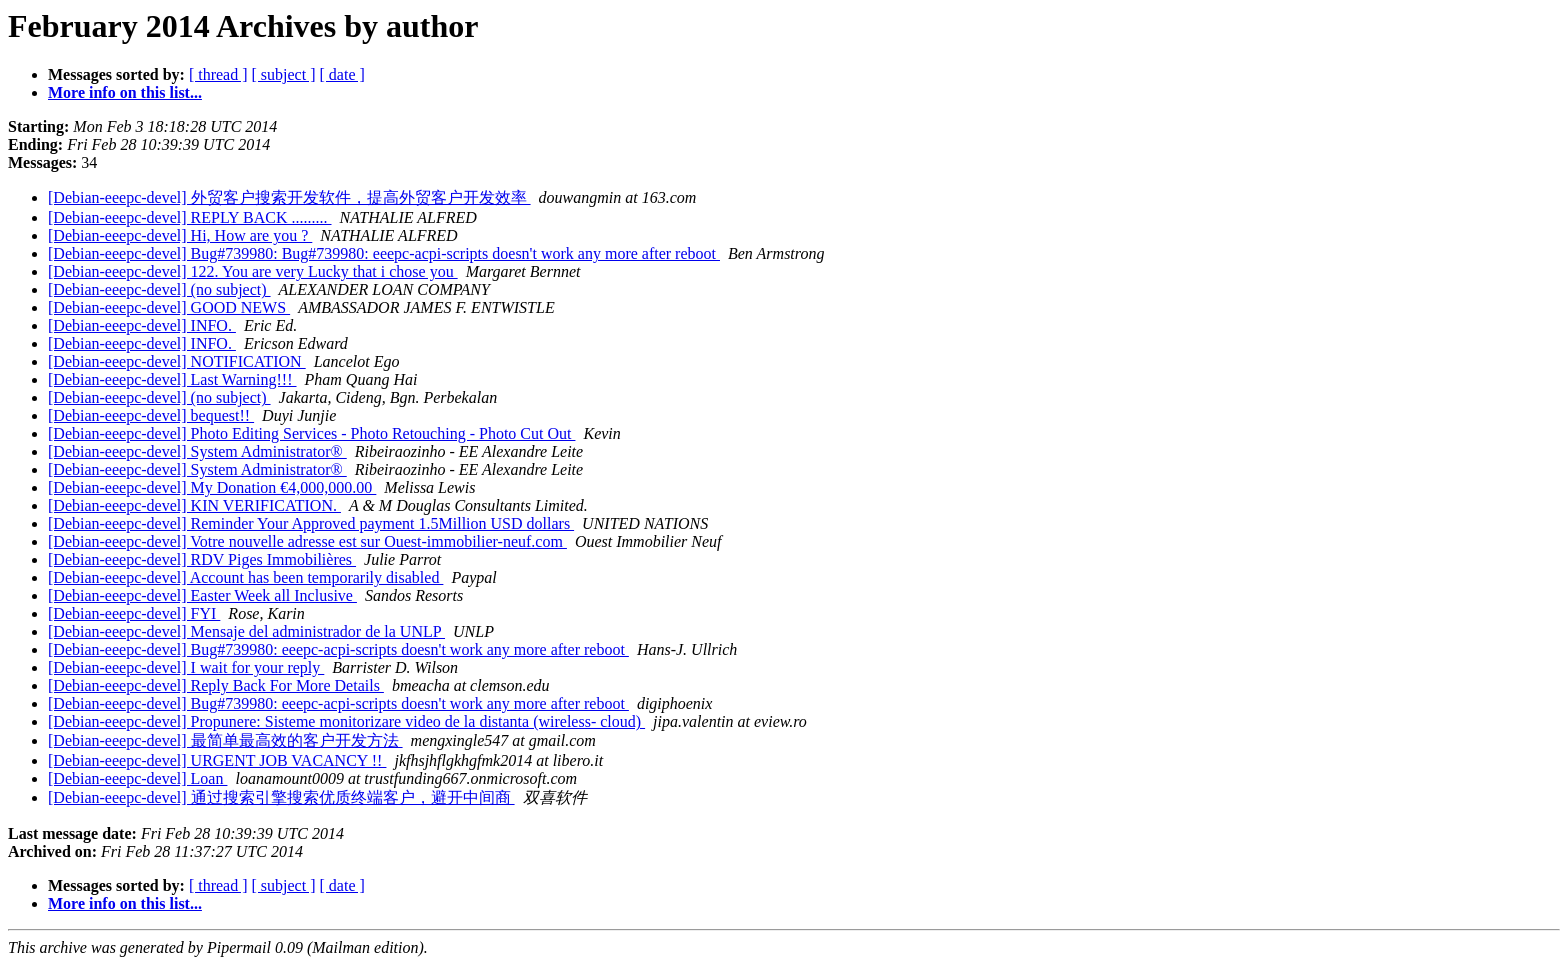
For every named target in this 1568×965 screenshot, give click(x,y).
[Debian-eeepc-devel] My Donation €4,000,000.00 (212, 487)
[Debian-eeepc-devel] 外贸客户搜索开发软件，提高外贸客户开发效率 (289, 197)
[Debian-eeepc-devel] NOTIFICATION (177, 361)
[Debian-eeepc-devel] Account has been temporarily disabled (245, 577)
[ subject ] (284, 74)
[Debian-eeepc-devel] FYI (134, 613)
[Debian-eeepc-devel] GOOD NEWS (169, 307)
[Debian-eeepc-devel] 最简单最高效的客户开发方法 (225, 740)
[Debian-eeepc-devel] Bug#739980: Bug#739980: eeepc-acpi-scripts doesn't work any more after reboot (384, 253)
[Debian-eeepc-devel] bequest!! (151, 415)
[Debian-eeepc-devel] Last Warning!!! (172, 379)
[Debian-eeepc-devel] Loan (137, 778)
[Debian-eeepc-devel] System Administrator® (197, 451)
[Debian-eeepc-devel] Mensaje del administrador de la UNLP (246, 631)
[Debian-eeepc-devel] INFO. (142, 325)
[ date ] (342, 74)
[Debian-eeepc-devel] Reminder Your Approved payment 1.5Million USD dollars (311, 523)
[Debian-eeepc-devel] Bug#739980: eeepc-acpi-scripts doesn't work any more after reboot (338, 649)
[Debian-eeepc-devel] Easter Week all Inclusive (202, 595)
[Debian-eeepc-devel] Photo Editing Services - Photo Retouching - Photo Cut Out (311, 433)
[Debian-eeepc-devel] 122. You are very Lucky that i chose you (253, 271)
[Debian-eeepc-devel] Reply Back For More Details (216, 685)
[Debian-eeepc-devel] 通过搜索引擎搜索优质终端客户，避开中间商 (281, 797)
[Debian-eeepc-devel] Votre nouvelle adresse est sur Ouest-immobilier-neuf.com (307, 541)
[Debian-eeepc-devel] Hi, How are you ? (180, 235)
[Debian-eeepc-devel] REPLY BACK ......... (190, 217)
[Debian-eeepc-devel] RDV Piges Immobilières (202, 559)
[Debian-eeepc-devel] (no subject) (159, 289)
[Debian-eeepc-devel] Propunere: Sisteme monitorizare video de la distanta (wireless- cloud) (346, 721)
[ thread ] (218, 74)
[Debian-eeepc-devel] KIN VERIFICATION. (194, 505)
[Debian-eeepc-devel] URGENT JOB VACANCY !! (217, 760)
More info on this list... (125, 92)
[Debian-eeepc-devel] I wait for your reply (186, 667)
